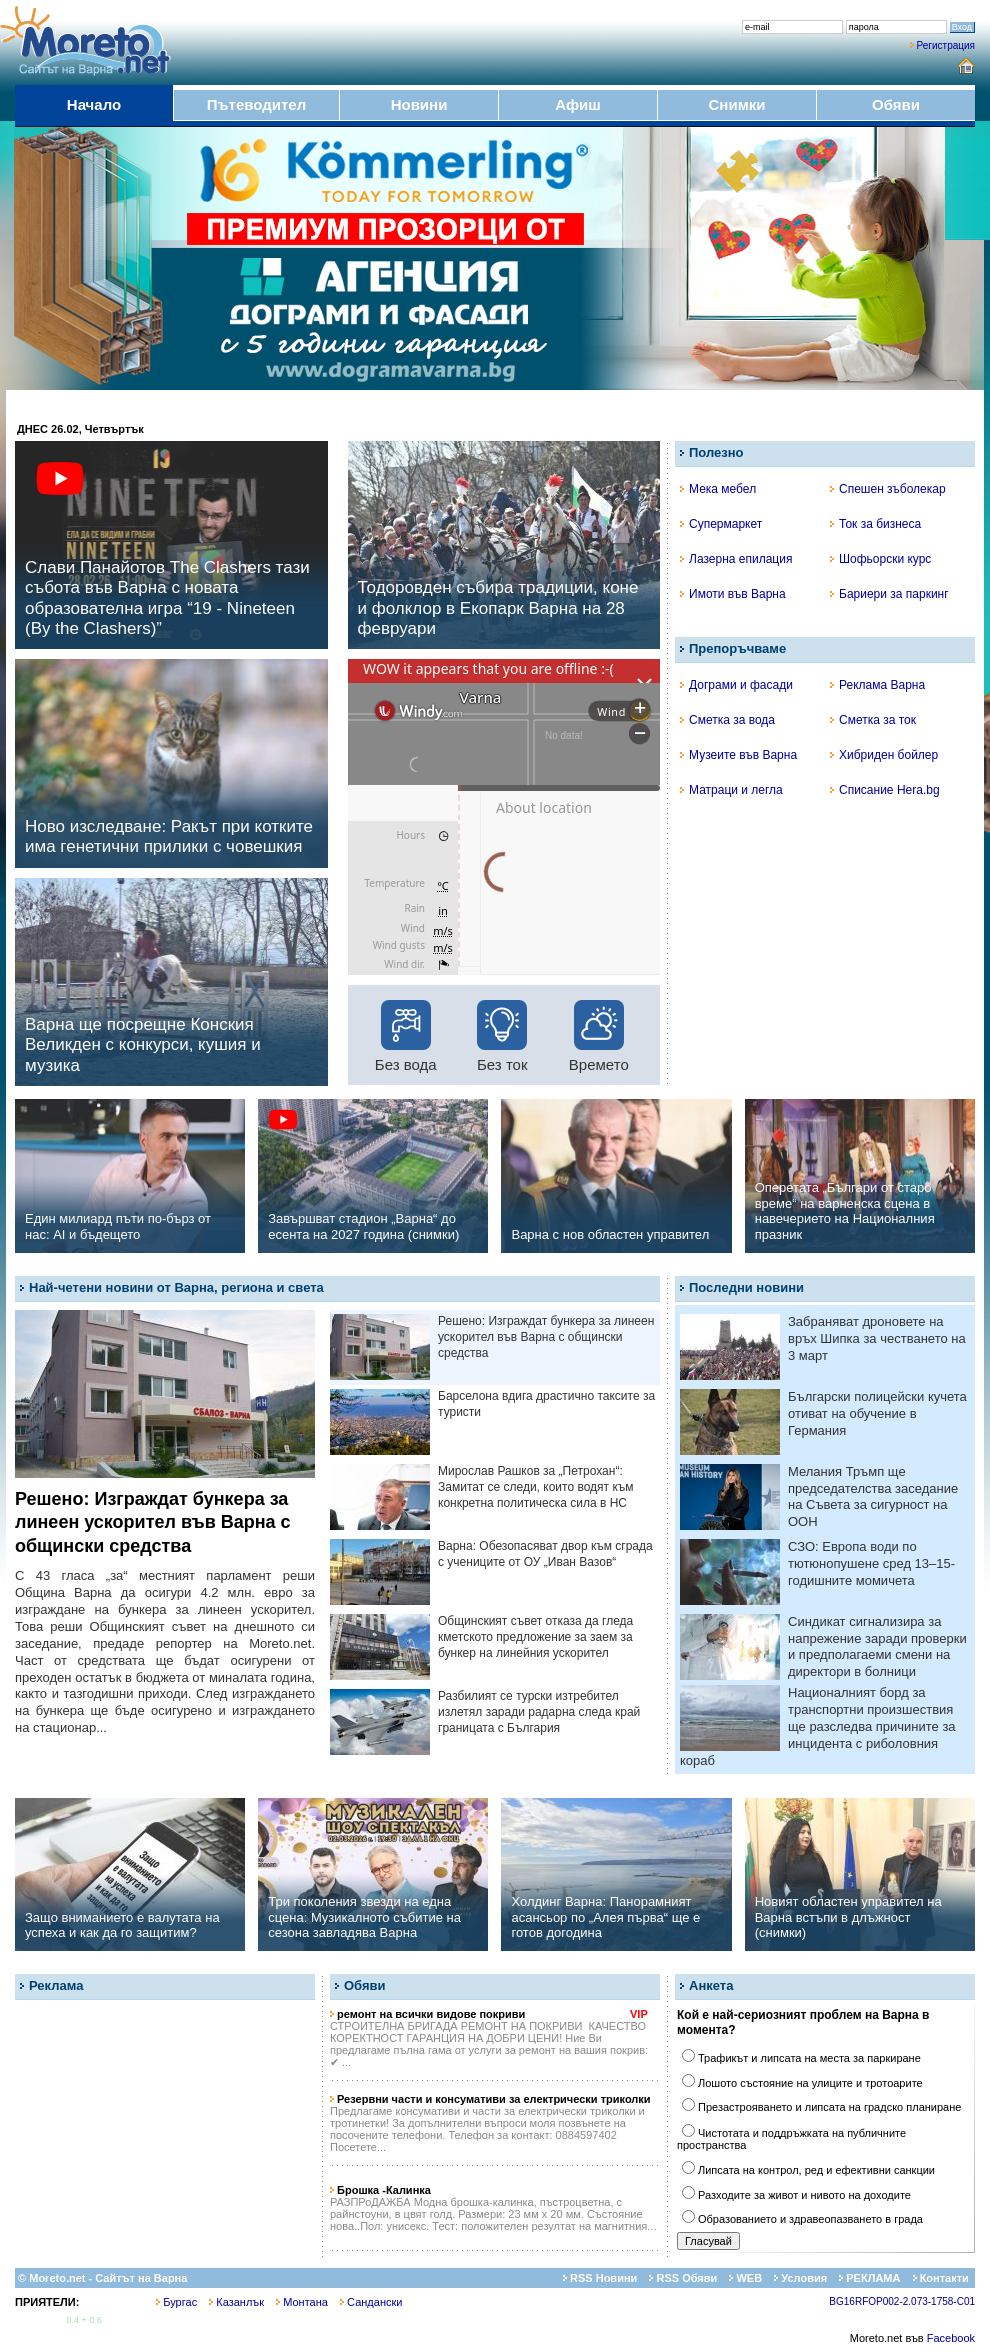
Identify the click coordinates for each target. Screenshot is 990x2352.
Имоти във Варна (733, 594)
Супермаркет (721, 524)
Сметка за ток (873, 720)
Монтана (302, 2302)
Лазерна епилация (736, 559)
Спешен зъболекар (888, 489)
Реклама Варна (877, 685)
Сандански (371, 2302)
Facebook (951, 2338)
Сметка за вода (727, 720)
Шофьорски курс (880, 559)
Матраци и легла (731, 790)
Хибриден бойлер (884, 755)
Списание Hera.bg (885, 790)
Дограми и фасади (736, 685)
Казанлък (236, 2302)
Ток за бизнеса (875, 524)
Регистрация (946, 45)
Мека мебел (718, 489)
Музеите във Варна (738, 755)
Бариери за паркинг (889, 594)
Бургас (176, 2302)
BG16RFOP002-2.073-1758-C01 (902, 2301)
